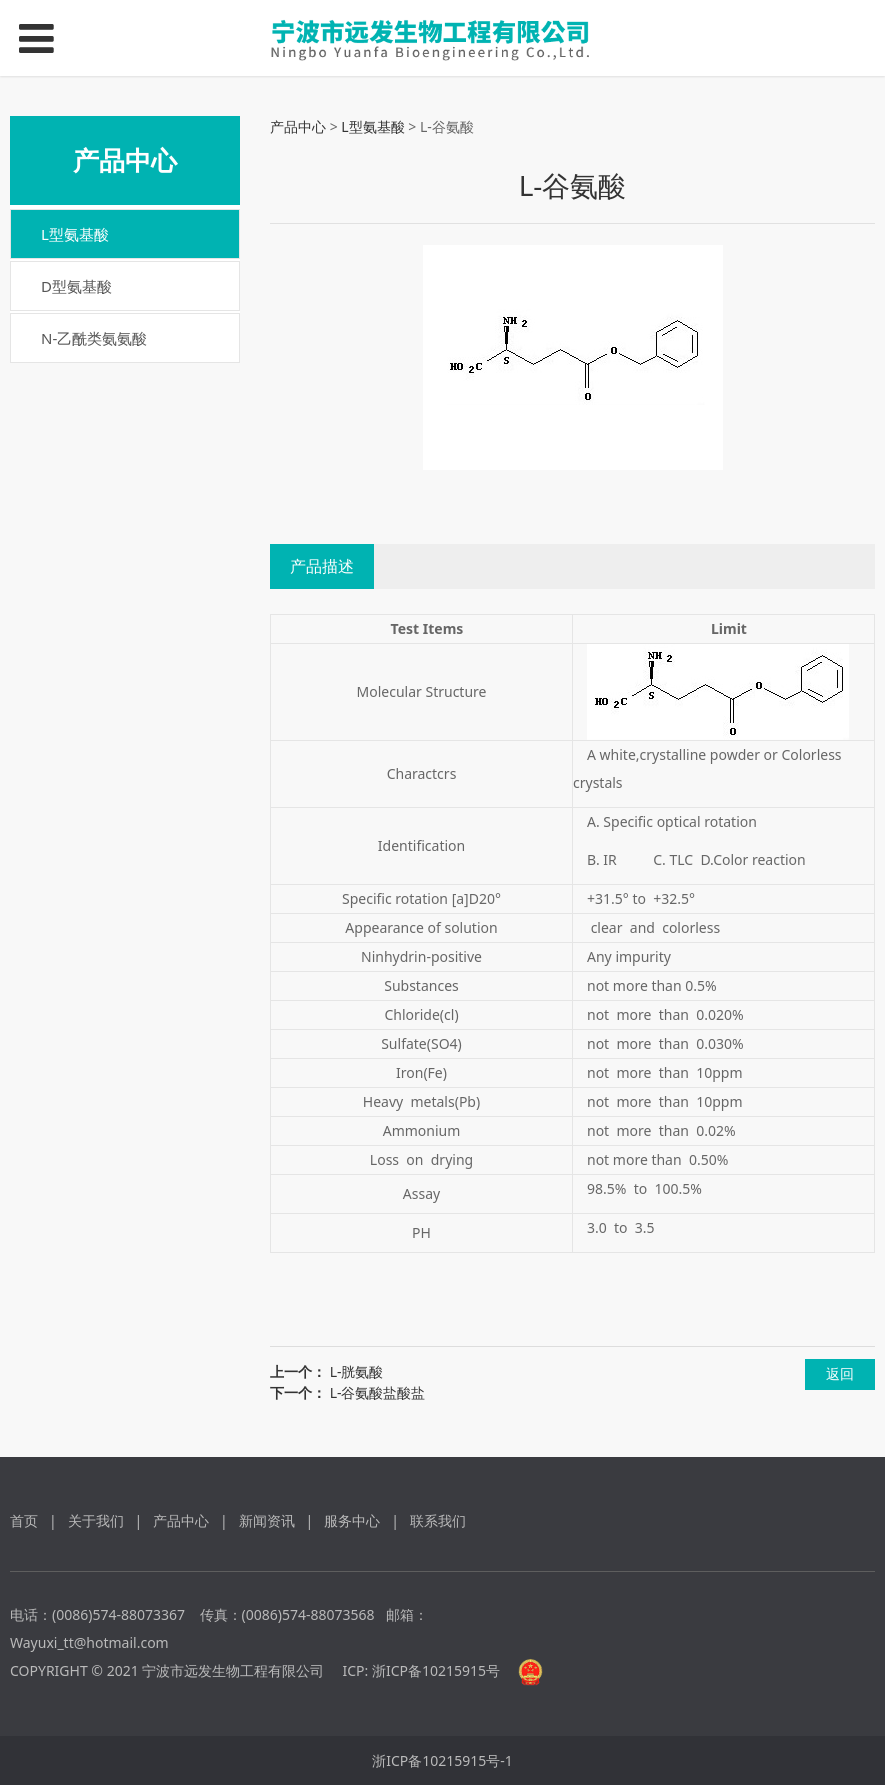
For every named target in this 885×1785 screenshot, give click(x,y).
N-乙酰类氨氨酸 (94, 338)
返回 (840, 1373)
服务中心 (352, 1520)
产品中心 (298, 126)
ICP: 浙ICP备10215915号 (422, 1670)
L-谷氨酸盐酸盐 (378, 1392)
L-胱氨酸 (357, 1371)
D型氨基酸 (76, 286)
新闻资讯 (267, 1520)
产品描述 (322, 566)
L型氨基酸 (75, 234)
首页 (24, 1520)
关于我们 (96, 1520)
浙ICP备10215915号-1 (442, 1760)
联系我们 (438, 1520)
